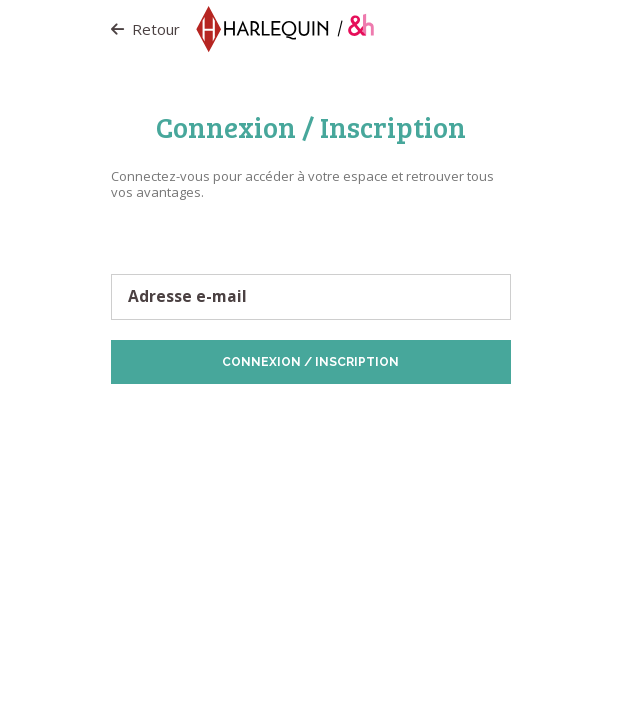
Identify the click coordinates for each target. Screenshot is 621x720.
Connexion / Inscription (310, 362)
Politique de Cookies (402, 415)
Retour (145, 29)
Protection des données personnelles (236, 415)
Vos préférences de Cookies (366, 424)
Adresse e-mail (187, 297)
